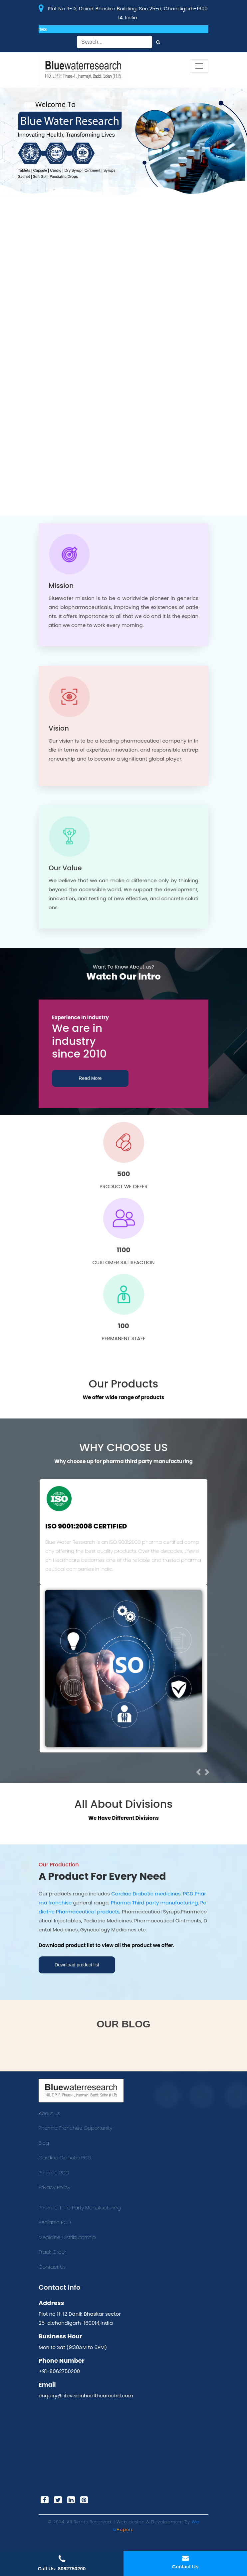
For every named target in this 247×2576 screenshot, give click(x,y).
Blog (44, 2142)
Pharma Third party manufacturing (154, 1902)
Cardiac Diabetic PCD (65, 2157)
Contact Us (52, 2266)
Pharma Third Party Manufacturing (80, 2207)
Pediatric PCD (55, 2222)
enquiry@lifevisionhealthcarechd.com (86, 2395)
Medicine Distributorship (67, 2237)
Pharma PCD (54, 2172)
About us (49, 2113)
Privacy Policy (54, 2187)
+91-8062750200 (59, 2371)
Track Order (52, 2251)
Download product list (77, 1964)
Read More (90, 1078)
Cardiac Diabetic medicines (146, 1893)
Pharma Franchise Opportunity (75, 2127)
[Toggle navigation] (199, 66)
